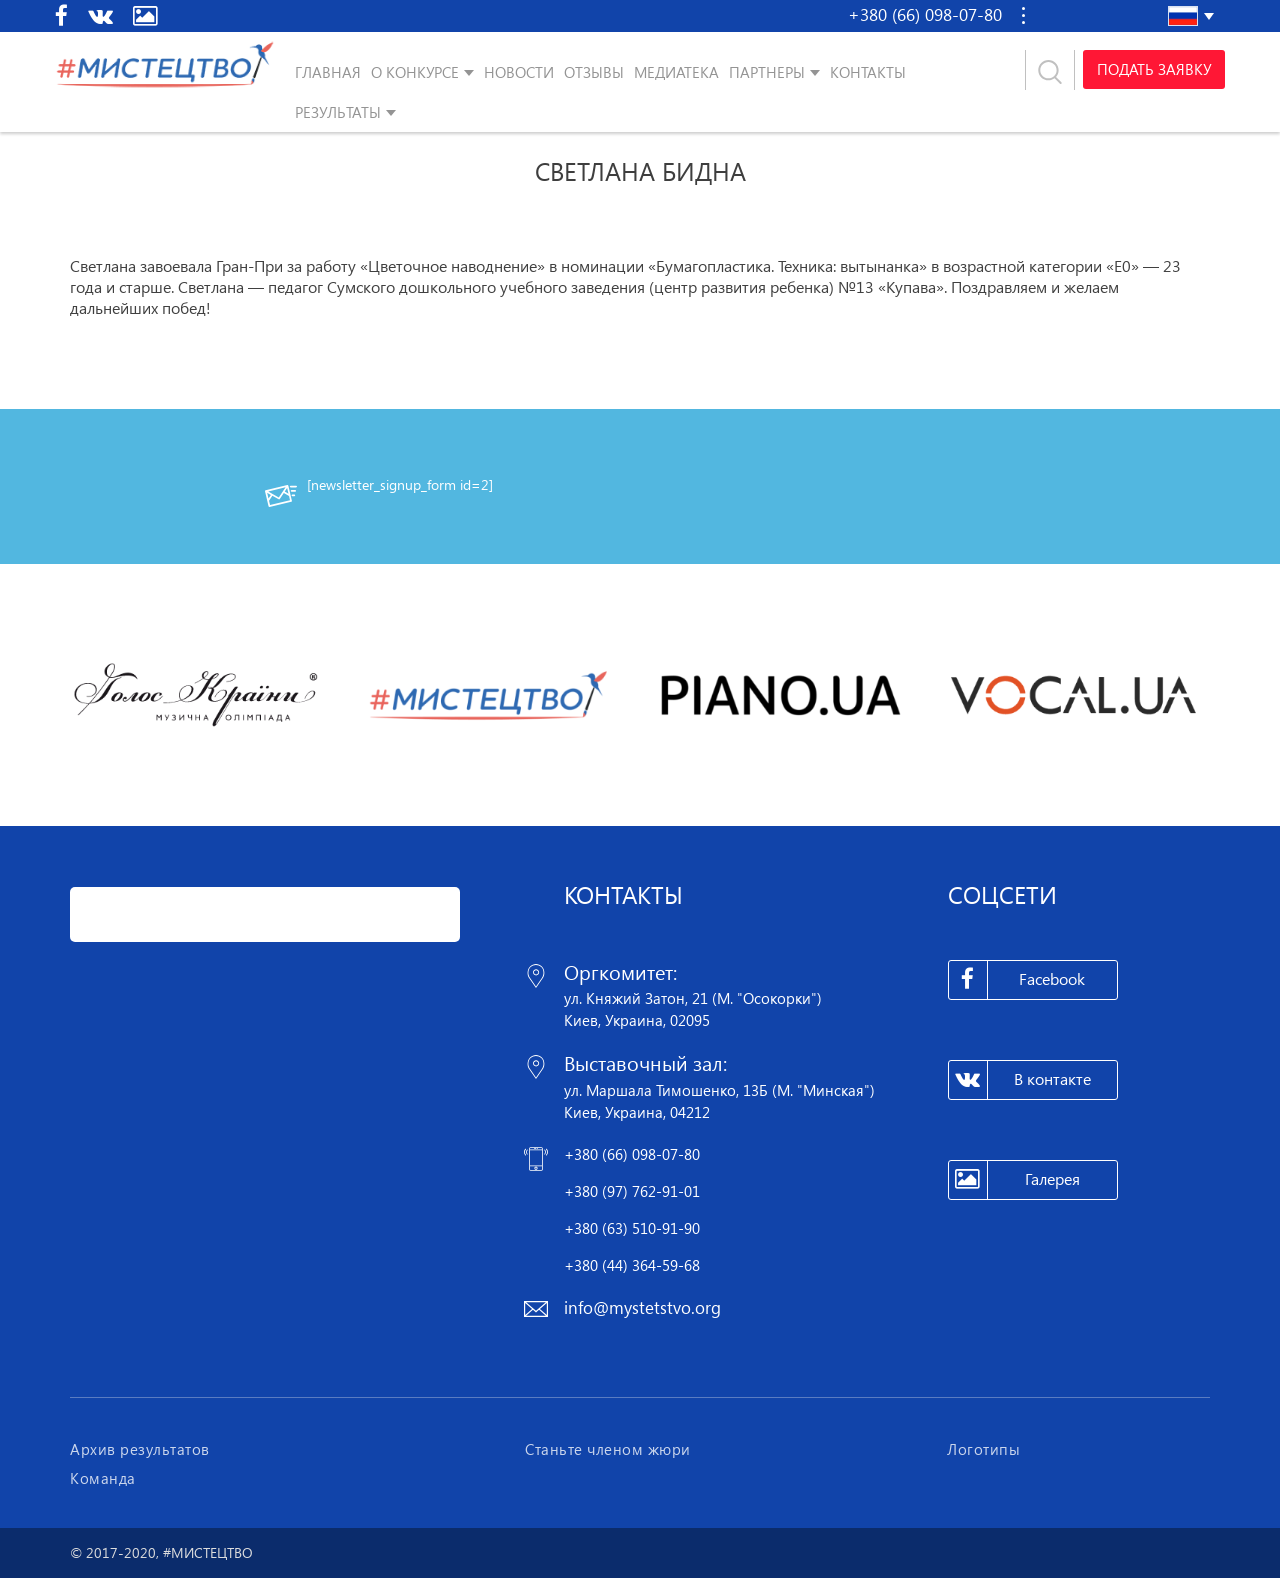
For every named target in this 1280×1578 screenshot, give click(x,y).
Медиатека (676, 72)
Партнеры (767, 72)
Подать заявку (1153, 70)
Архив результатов (140, 1449)
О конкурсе (415, 72)
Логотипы (983, 1449)
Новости (519, 72)
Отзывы (594, 72)
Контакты (868, 72)
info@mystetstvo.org (642, 1307)
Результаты (338, 112)
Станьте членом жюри (608, 1449)
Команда (103, 1478)
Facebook (1017, 980)
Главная (328, 72)
